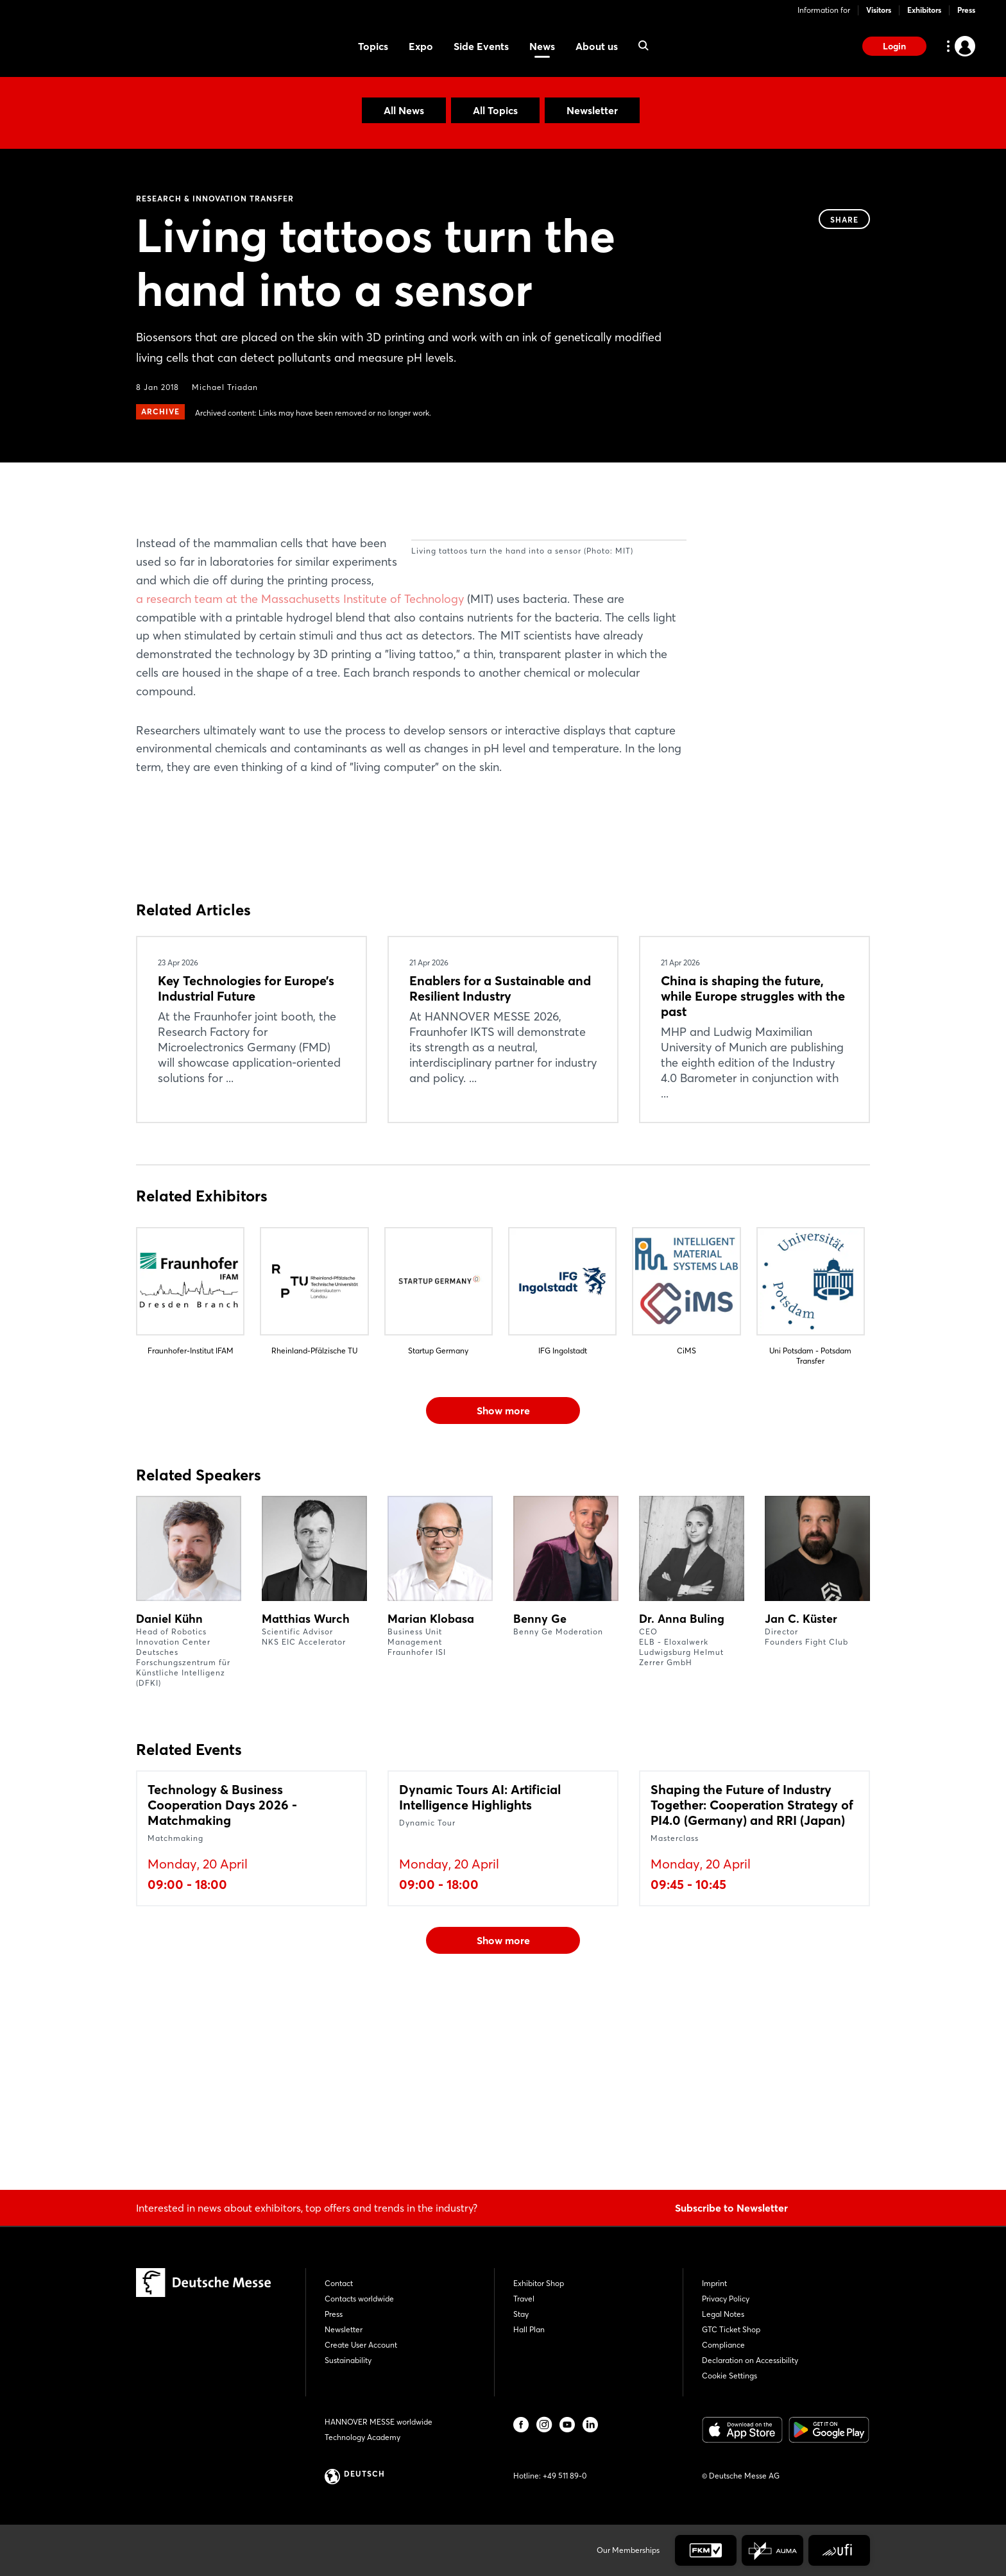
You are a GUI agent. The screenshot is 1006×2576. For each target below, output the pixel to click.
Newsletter (592, 110)
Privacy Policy (725, 2298)
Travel (523, 2298)
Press (966, 10)
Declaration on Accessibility (750, 2360)
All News (404, 110)
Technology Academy (362, 2437)
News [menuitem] (542, 46)
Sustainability (348, 2360)
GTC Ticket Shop (731, 2329)
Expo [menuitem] (421, 46)
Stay (521, 2314)
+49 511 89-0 (564, 2475)
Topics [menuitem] (373, 46)
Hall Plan (529, 2329)
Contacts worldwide (359, 2298)
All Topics (495, 110)
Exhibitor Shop (538, 2283)
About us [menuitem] (596, 46)
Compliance (723, 2345)
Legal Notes (723, 2314)
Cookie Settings (729, 2375)
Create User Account (361, 2345)
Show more (503, 1579)
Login (894, 46)
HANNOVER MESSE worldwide (378, 2422)
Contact (339, 2283)
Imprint (714, 2283)
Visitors (878, 10)
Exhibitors (924, 10)
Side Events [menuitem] (481, 46)
